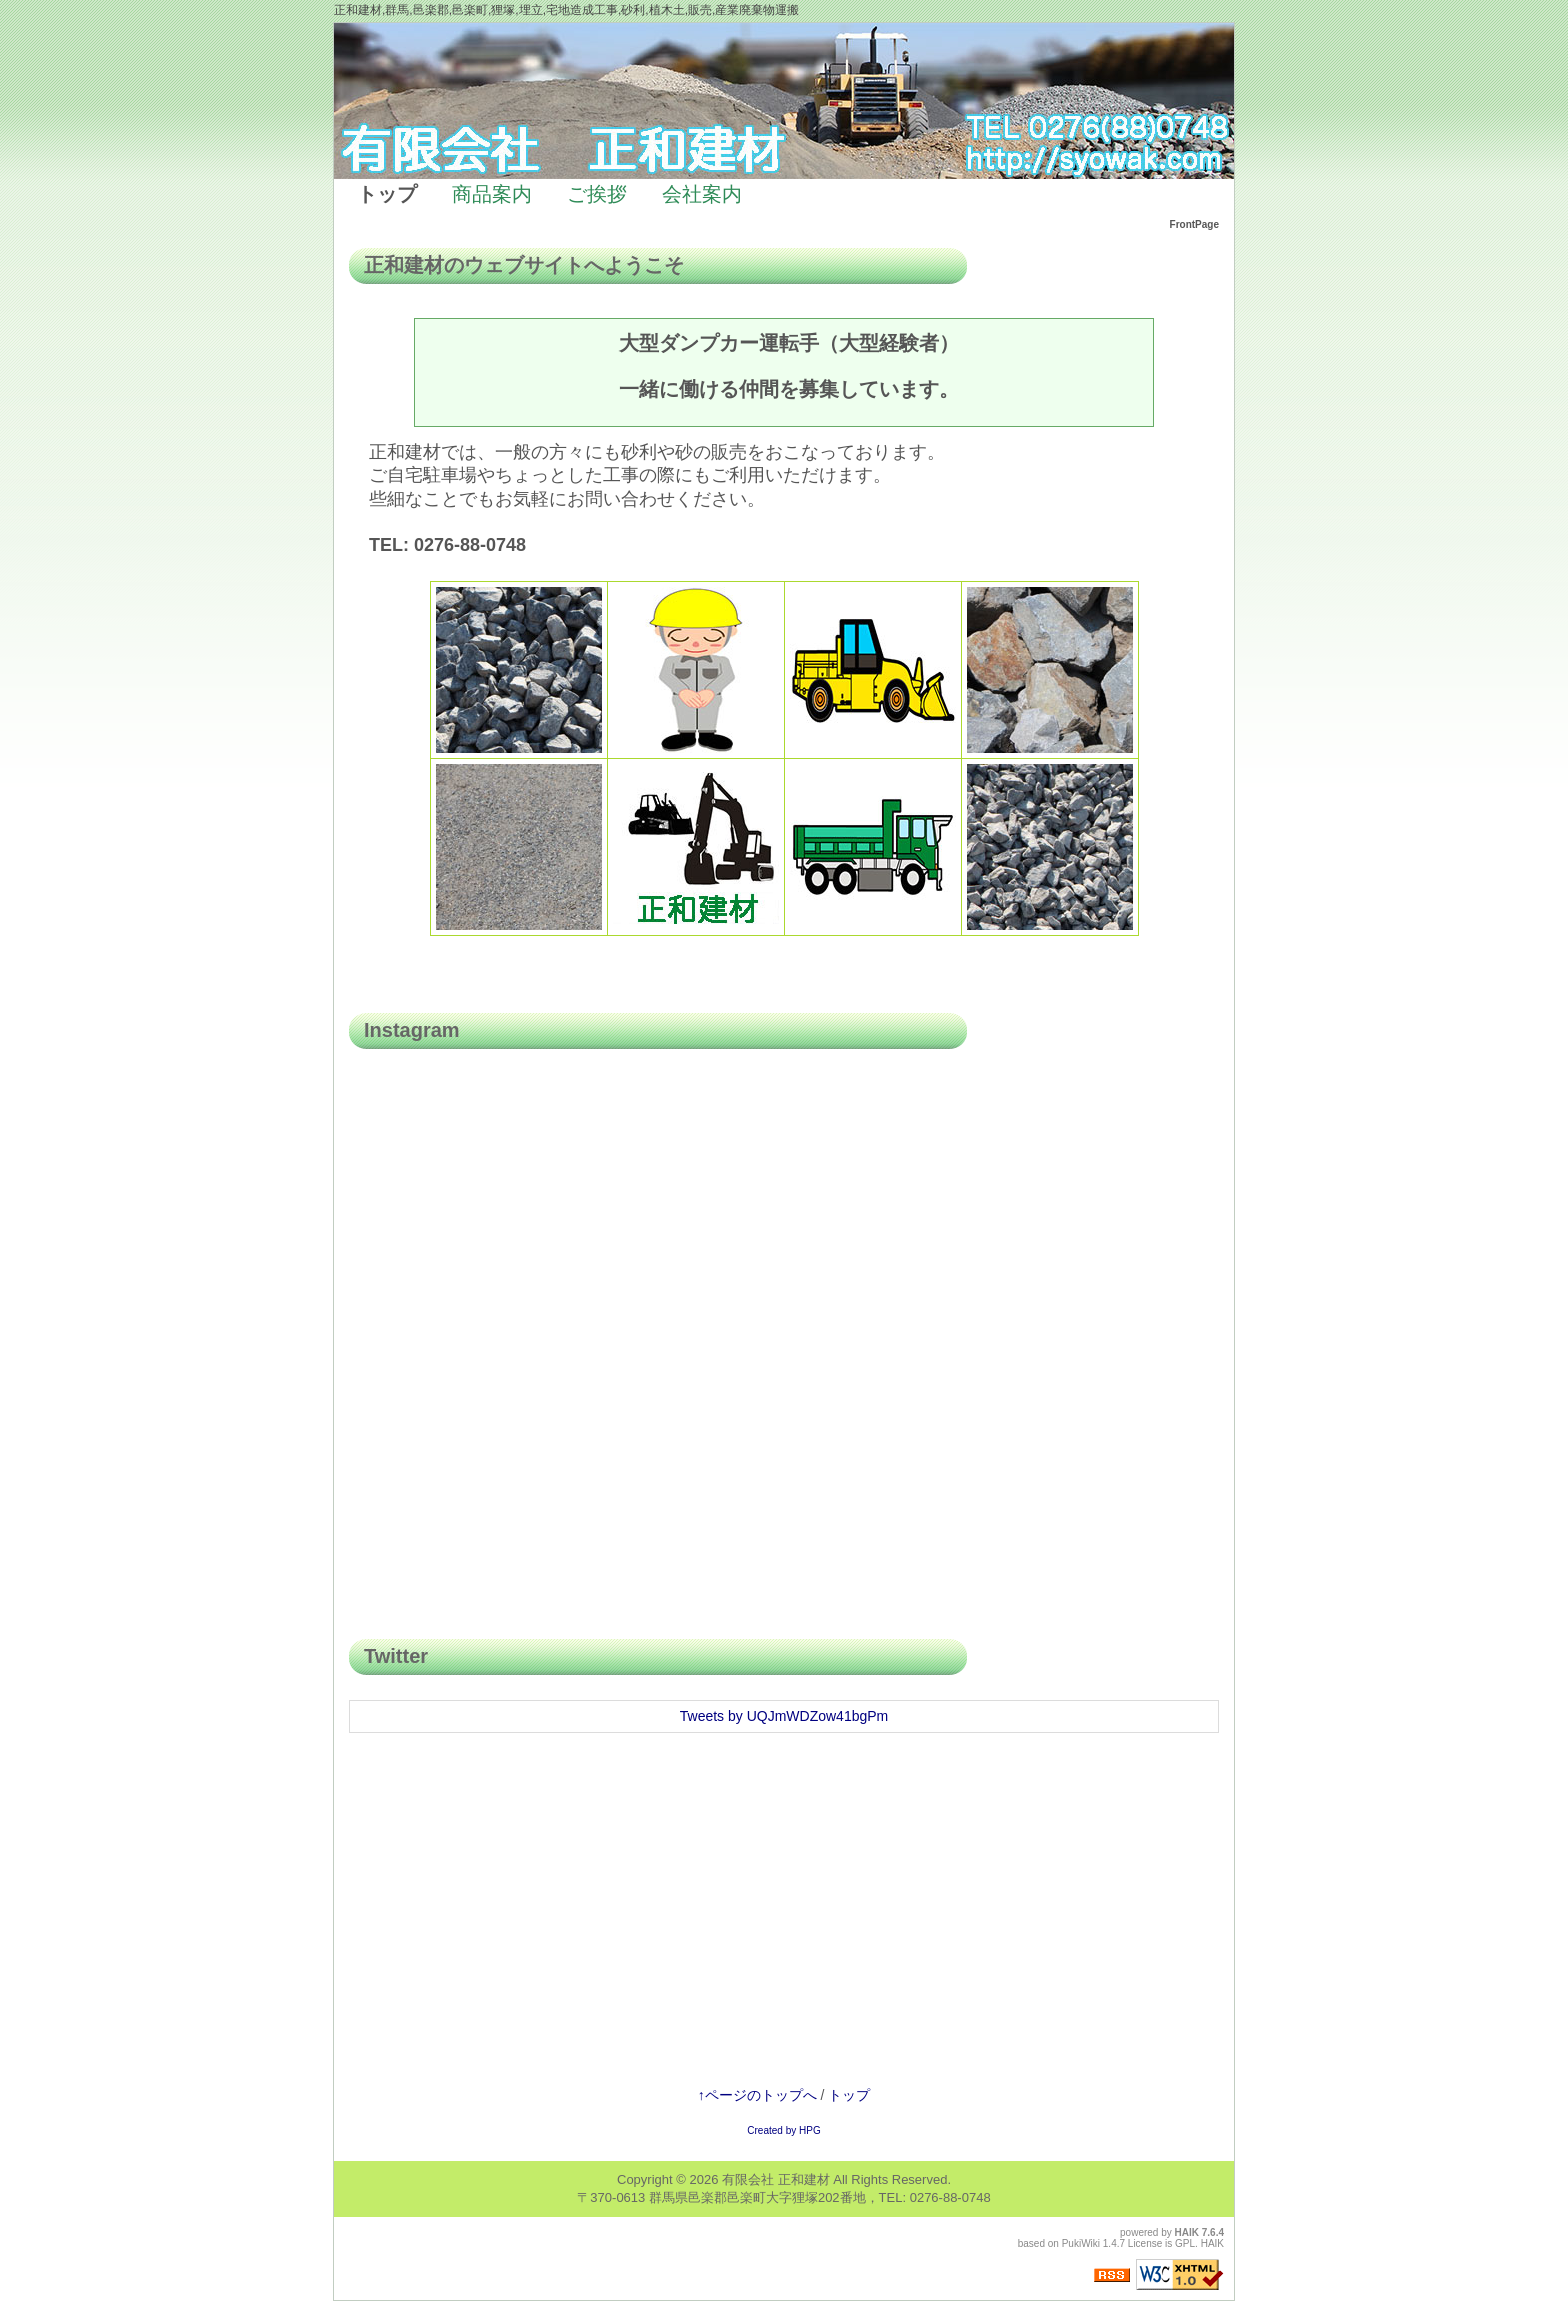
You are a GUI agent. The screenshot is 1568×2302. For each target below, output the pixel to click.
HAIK (1187, 2232)
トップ (849, 2095)
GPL (1185, 2243)
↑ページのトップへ (757, 2095)
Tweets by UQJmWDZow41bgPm (784, 1716)
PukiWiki (1081, 2243)
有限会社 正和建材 (776, 2179)
